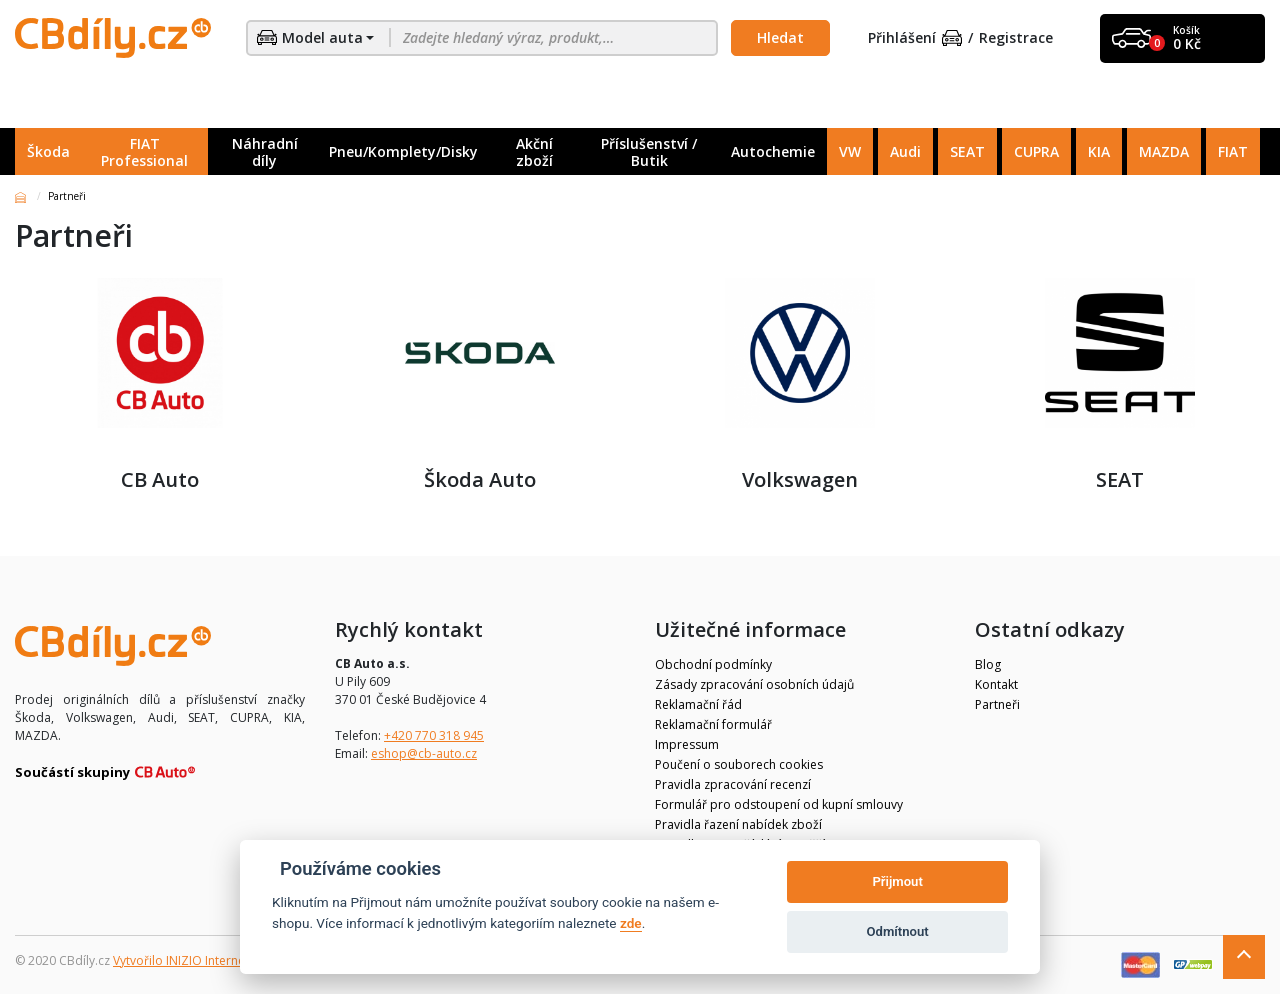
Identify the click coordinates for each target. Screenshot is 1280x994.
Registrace (1016, 38)
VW (850, 151)
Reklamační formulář (713, 724)
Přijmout (897, 881)
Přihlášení (915, 38)
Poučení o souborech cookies (739, 764)
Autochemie (773, 151)
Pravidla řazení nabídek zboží (738, 824)
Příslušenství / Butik (649, 152)
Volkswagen (800, 385)
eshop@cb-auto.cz (424, 753)
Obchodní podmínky (713, 664)
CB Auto (160, 385)
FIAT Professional (144, 152)
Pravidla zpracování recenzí (733, 784)
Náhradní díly (265, 152)
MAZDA (1164, 151)
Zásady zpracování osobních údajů (754, 684)
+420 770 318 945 (434, 735)
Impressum (687, 744)
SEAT (967, 151)
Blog (988, 664)
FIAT (1233, 151)
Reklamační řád (698, 704)
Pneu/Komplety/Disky (403, 151)
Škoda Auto (480, 385)
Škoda (48, 151)
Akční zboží (534, 152)
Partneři (997, 704)
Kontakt (996, 684)
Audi (905, 151)
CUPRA (1036, 151)
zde (631, 923)
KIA (1099, 151)
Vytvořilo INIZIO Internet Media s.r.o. (215, 960)
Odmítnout (898, 931)
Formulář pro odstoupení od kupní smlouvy (779, 804)
